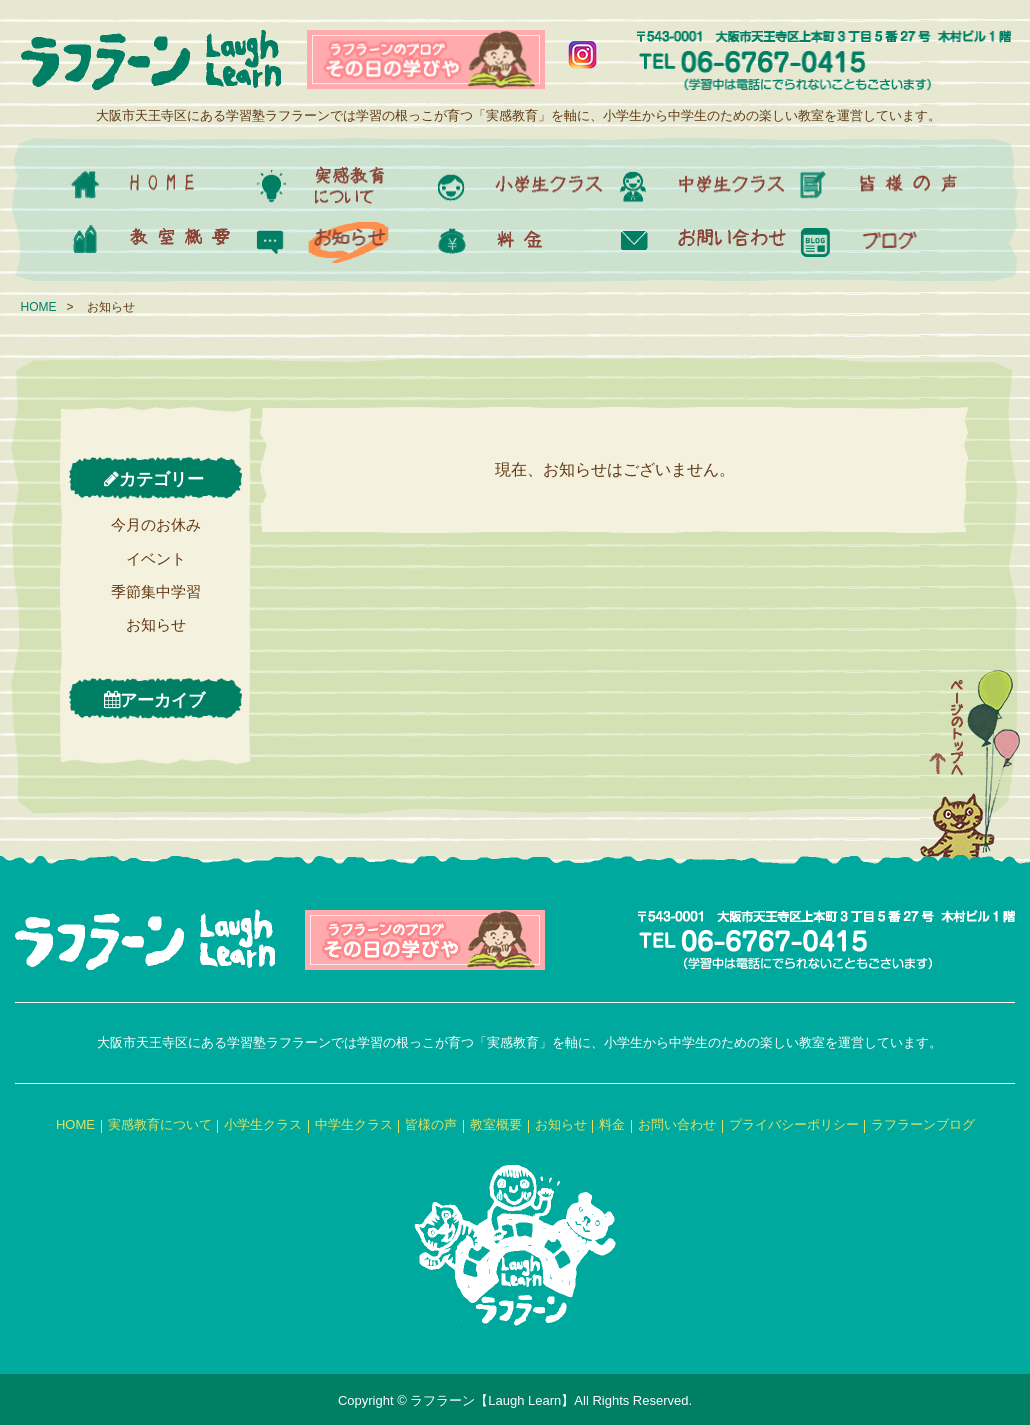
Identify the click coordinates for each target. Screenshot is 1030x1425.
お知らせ (156, 624)
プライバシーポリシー (794, 1124)
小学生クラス (263, 1124)
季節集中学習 (156, 591)
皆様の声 (431, 1124)
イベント (156, 558)
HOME (39, 307)
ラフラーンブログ (923, 1124)
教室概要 (496, 1124)
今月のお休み (156, 524)
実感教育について (160, 1124)
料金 (612, 1124)
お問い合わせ (677, 1124)
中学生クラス (354, 1124)
